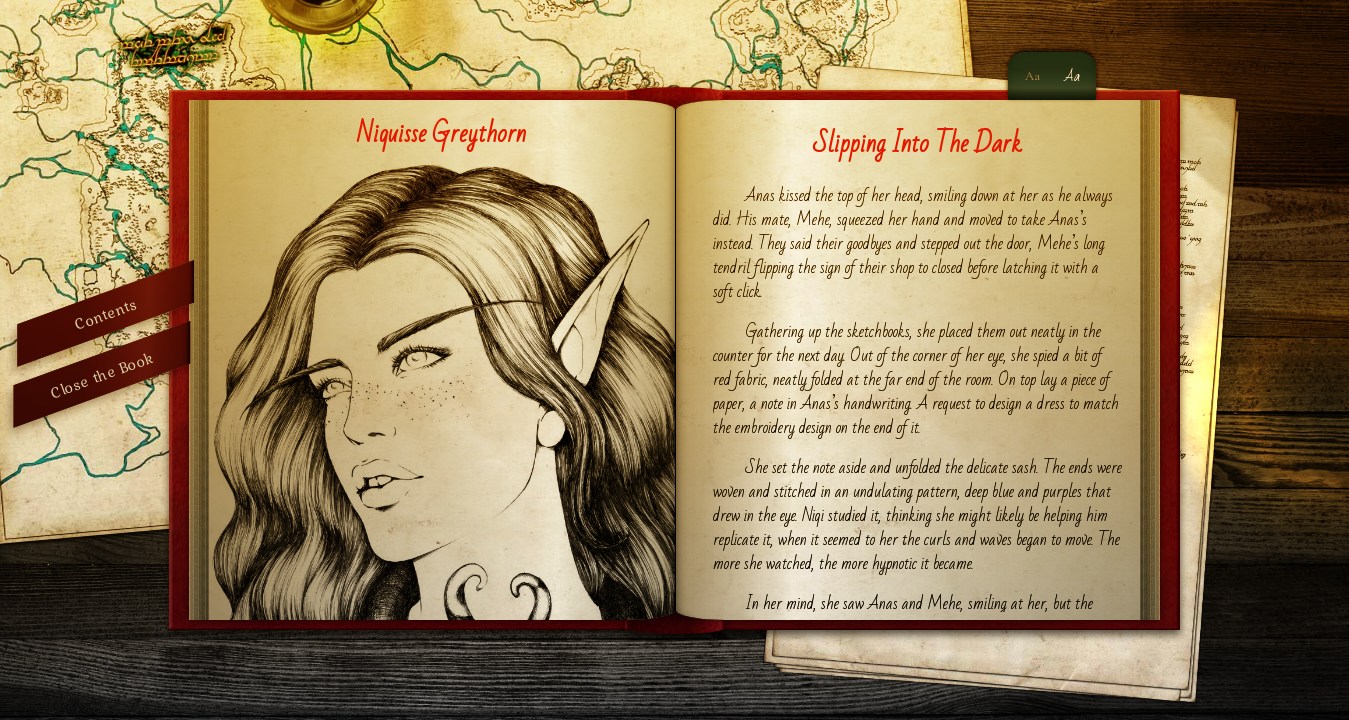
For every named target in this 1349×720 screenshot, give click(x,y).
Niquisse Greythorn (441, 134)
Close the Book (102, 374)
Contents (105, 313)
